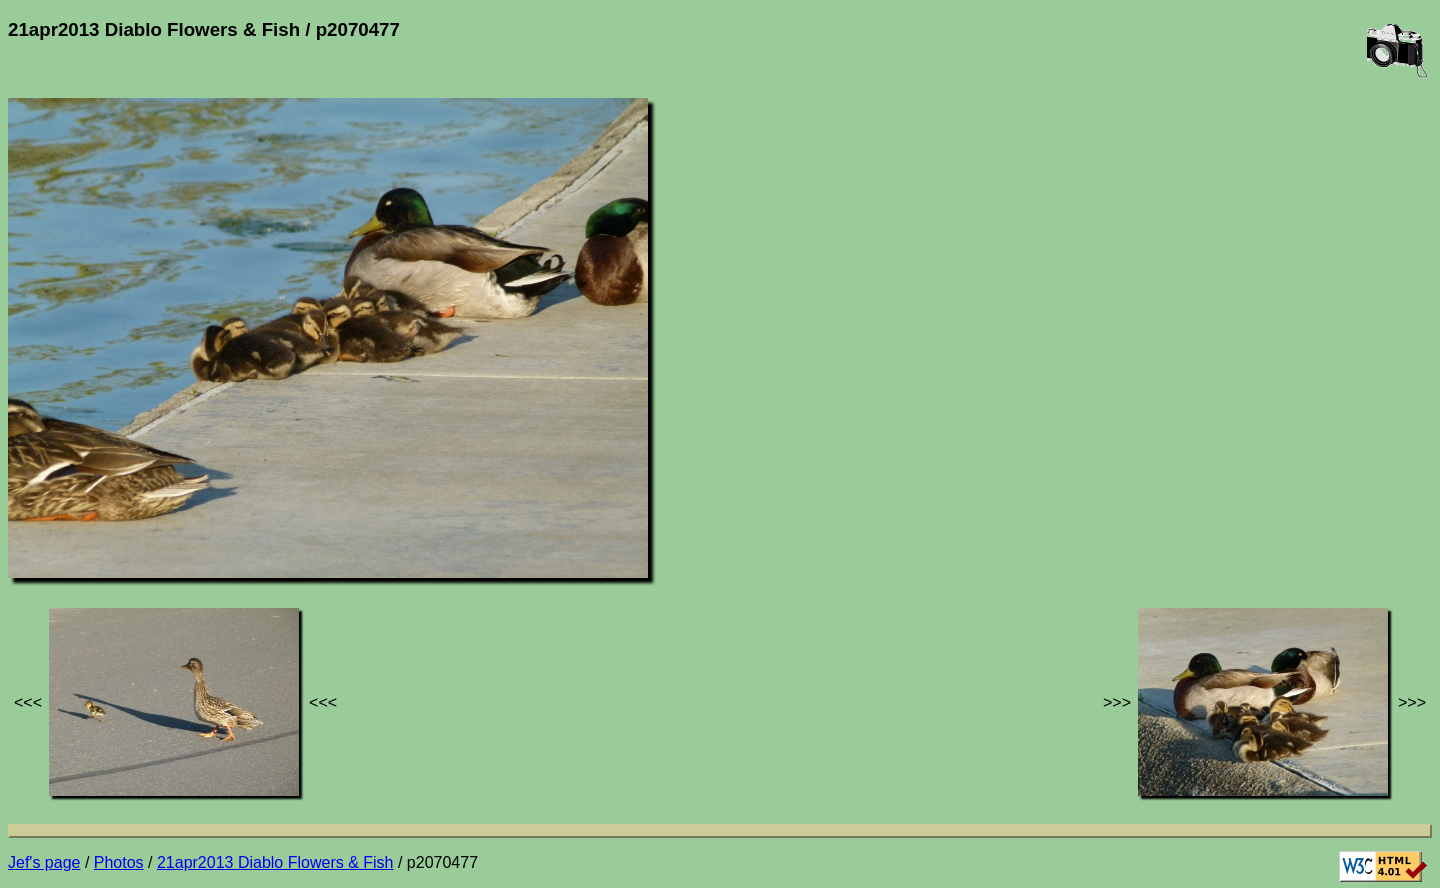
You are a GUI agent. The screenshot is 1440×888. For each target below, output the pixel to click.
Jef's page (44, 862)
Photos (119, 862)
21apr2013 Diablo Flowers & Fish (275, 862)
